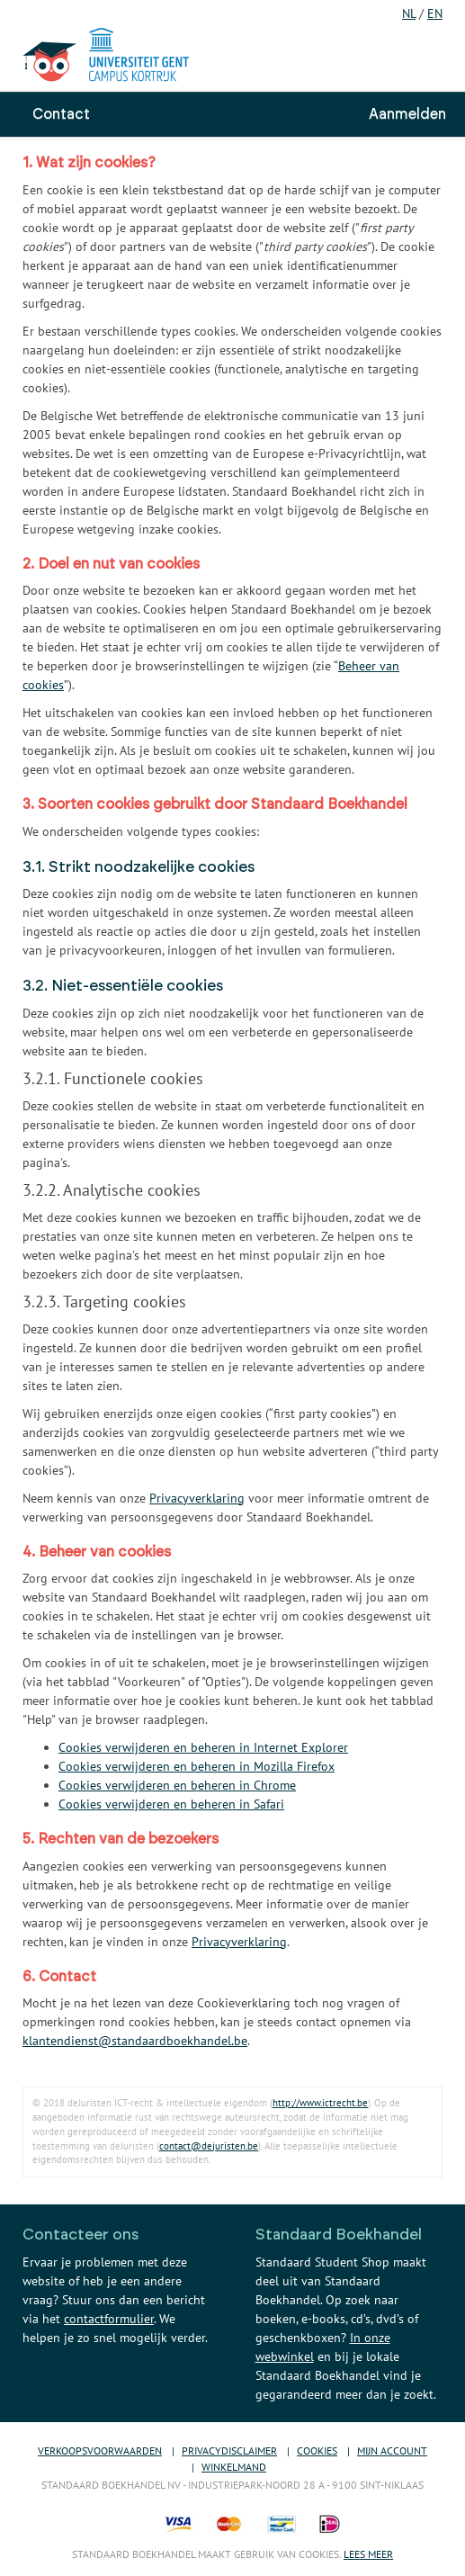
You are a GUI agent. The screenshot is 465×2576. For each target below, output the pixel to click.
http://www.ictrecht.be (320, 2102)
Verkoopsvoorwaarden (100, 2450)
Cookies (317, 2450)
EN (435, 13)
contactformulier (109, 2319)
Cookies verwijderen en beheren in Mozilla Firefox (196, 1766)
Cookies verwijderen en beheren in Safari (171, 1804)
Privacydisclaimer (229, 2450)
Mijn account (392, 2450)
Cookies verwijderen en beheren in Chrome (177, 1785)
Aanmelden (407, 114)
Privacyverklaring (197, 1498)
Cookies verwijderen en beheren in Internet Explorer (203, 1747)
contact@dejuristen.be (208, 2146)
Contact (61, 114)
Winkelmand (233, 2466)
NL (409, 13)
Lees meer (368, 2554)
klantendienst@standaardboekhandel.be (134, 2041)
